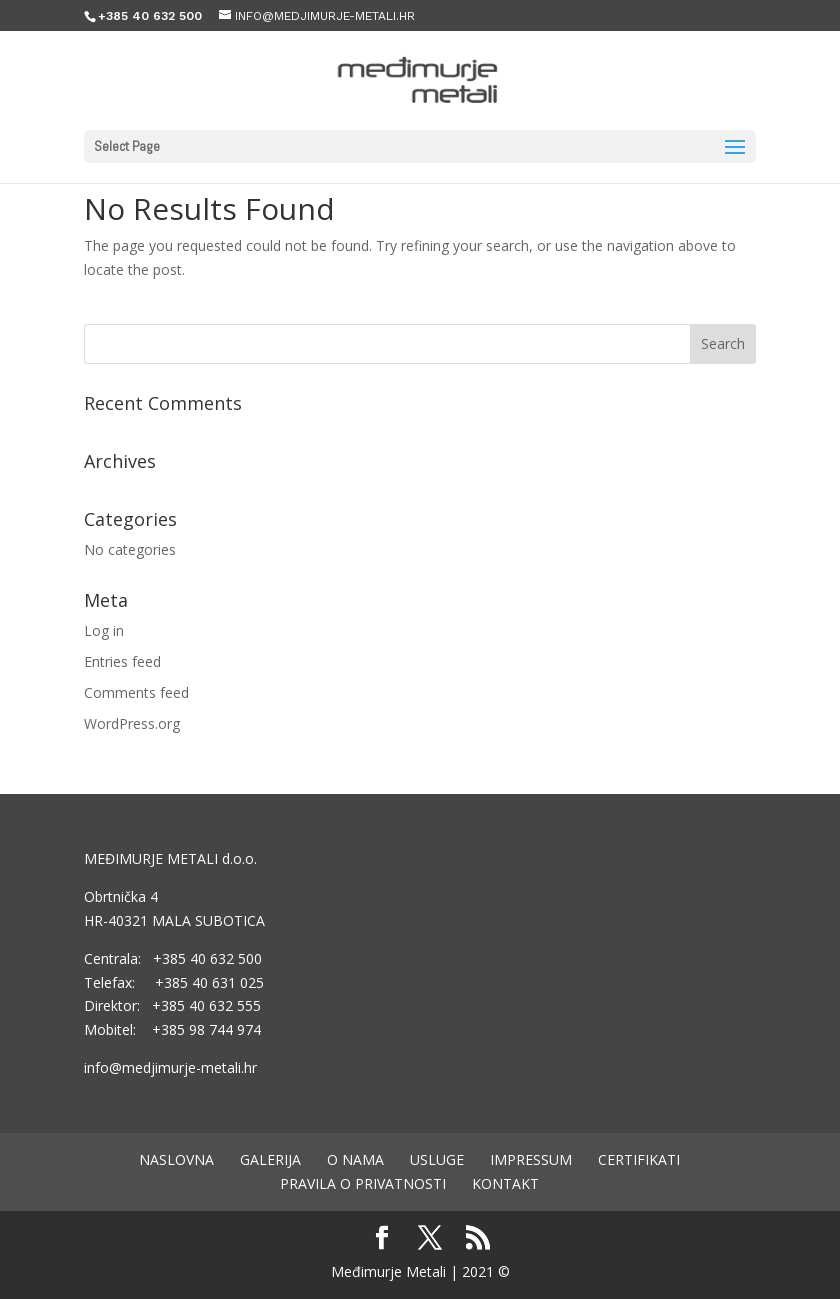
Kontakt (505, 1183)
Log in (104, 630)
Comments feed (136, 692)
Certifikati (639, 1159)
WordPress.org (132, 723)
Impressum (531, 1159)
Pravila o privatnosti (363, 1183)
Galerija (270, 1159)
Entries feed (122, 661)
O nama (355, 1159)
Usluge (437, 1159)
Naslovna (176, 1159)
